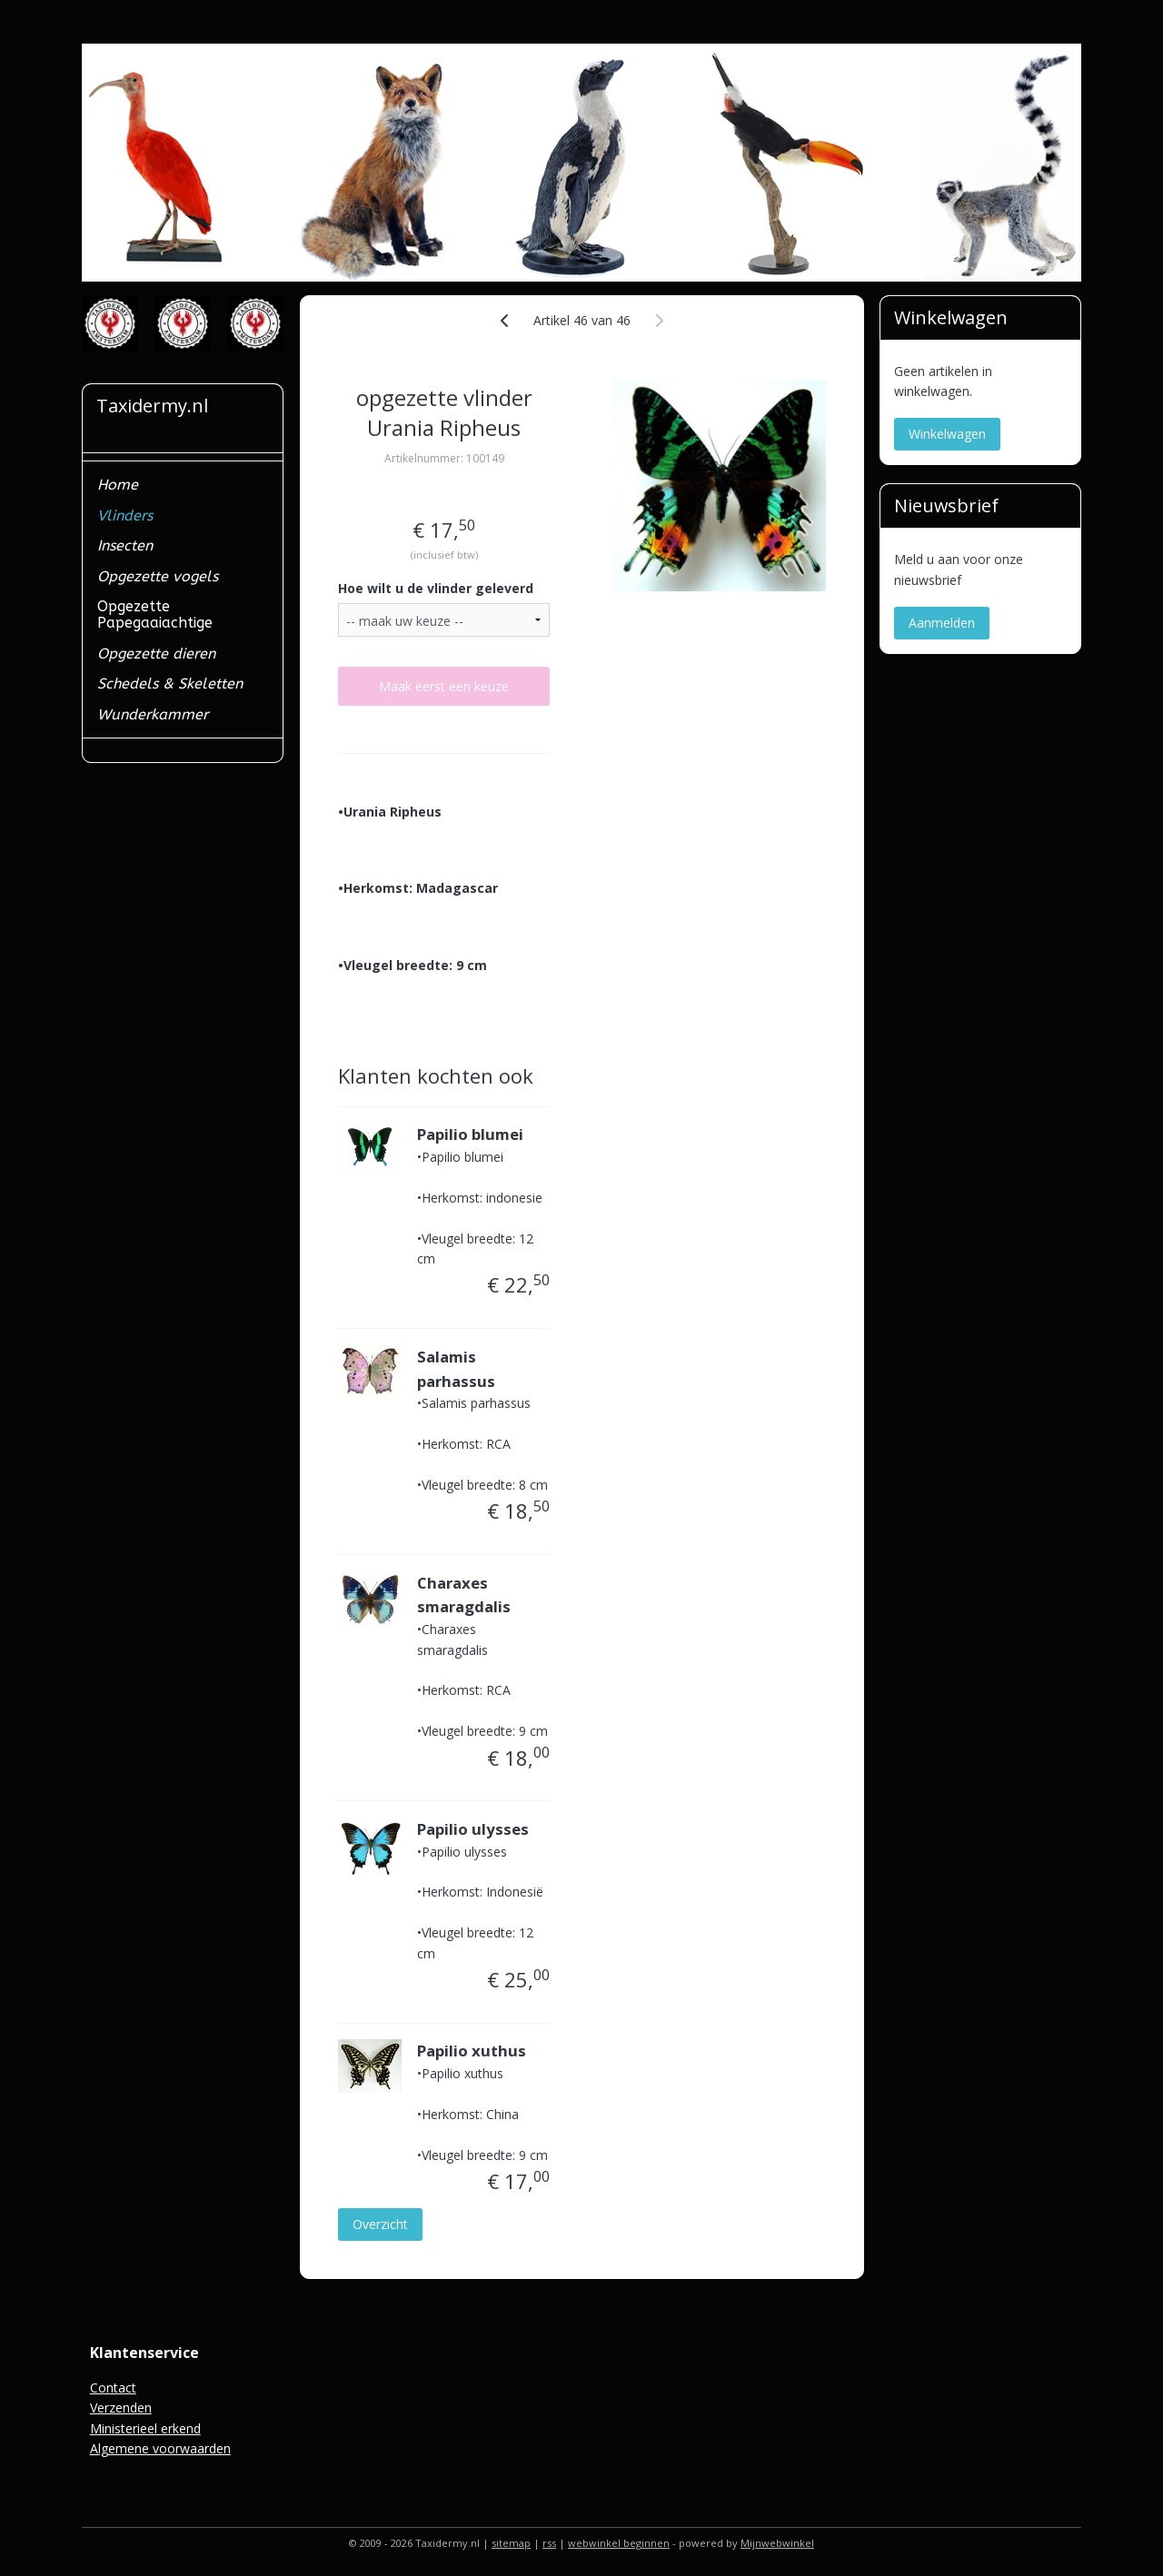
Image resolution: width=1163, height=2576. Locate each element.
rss (549, 2543)
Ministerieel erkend (145, 2428)
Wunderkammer (152, 714)
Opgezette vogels (157, 576)
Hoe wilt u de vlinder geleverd (435, 588)
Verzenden (121, 2407)
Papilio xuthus (471, 2050)
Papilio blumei (470, 1134)
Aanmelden (942, 622)
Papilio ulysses (473, 1828)
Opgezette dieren (156, 653)
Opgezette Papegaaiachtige (155, 614)
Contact (113, 2387)
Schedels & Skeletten (170, 683)
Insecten (125, 545)
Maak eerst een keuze (444, 686)
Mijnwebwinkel (777, 2543)
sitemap (511, 2543)
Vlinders (125, 515)
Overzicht (380, 2224)
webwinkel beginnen (619, 2543)
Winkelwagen (947, 433)
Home (117, 484)
